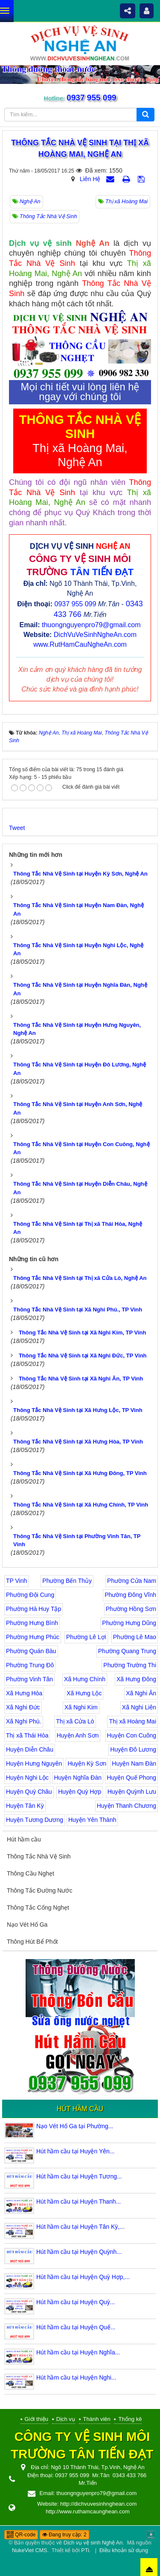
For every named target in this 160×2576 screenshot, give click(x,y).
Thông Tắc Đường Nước (39, 1890)
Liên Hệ (90, 179)
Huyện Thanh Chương (126, 1805)
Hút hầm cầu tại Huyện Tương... (79, 2176)
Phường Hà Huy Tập (33, 1608)
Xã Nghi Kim (81, 1707)
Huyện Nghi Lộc (27, 1777)
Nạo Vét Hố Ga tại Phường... (74, 2126)
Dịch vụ (65, 2419)
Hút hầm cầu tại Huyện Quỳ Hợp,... (83, 2276)
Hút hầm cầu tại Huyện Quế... (76, 2327)
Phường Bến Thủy (67, 1580)
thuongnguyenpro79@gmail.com (91, 624)
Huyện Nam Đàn (134, 1763)
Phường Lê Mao (134, 1637)
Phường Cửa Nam (131, 1580)
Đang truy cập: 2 (64, 2535)
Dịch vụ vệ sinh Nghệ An (93, 2543)
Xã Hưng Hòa (24, 1693)
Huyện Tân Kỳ (25, 1805)
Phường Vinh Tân (29, 1679)
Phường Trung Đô (30, 1665)
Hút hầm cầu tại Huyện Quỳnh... (79, 2251)
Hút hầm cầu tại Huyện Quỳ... (75, 2302)
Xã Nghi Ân (141, 1693)
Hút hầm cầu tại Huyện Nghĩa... (78, 2352)
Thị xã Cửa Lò (75, 1721)
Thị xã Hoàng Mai (132, 1721)
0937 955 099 (91, 97)
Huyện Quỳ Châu (29, 1791)
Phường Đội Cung (30, 1594)
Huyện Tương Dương (34, 1819)
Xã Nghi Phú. (23, 1721)
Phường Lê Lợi (86, 1637)
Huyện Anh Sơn (78, 1735)
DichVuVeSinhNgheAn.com (95, 634)
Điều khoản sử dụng (123, 2550)
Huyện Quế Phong (131, 1777)
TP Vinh (16, 1580)
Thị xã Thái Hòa (27, 1735)
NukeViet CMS (29, 2550)
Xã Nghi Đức (23, 1707)
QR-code (21, 2535)
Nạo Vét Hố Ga (27, 1924)
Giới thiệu (36, 2419)
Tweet (17, 827)
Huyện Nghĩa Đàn (78, 1777)
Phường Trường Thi (129, 1665)
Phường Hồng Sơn (131, 1608)
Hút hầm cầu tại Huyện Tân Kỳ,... (80, 2226)
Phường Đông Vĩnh (130, 1594)
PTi (85, 2550)
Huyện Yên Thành (92, 1819)
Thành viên (97, 2419)
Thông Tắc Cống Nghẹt (38, 1907)
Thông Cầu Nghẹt (30, 1873)
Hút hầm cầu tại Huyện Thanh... (78, 2201)
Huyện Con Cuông (131, 1735)
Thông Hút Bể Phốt (32, 1941)
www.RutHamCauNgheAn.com (80, 644)
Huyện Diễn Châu (29, 1749)
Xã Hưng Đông (136, 1679)
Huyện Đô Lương (133, 1749)
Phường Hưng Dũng (129, 1622)
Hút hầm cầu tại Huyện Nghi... (76, 2377)
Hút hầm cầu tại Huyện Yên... (75, 2151)
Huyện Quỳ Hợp (79, 1791)
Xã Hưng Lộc (84, 1693)
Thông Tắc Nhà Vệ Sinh (39, 1856)
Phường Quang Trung (127, 1651)
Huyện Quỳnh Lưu (132, 1791)
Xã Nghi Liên (139, 1707)
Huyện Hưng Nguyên (34, 1763)
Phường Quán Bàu (31, 1651)
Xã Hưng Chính (84, 1679)
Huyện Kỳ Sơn (86, 1763)
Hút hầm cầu (24, 1839)
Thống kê (130, 2419)
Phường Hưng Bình (32, 1622)
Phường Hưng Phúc (32, 1637)
